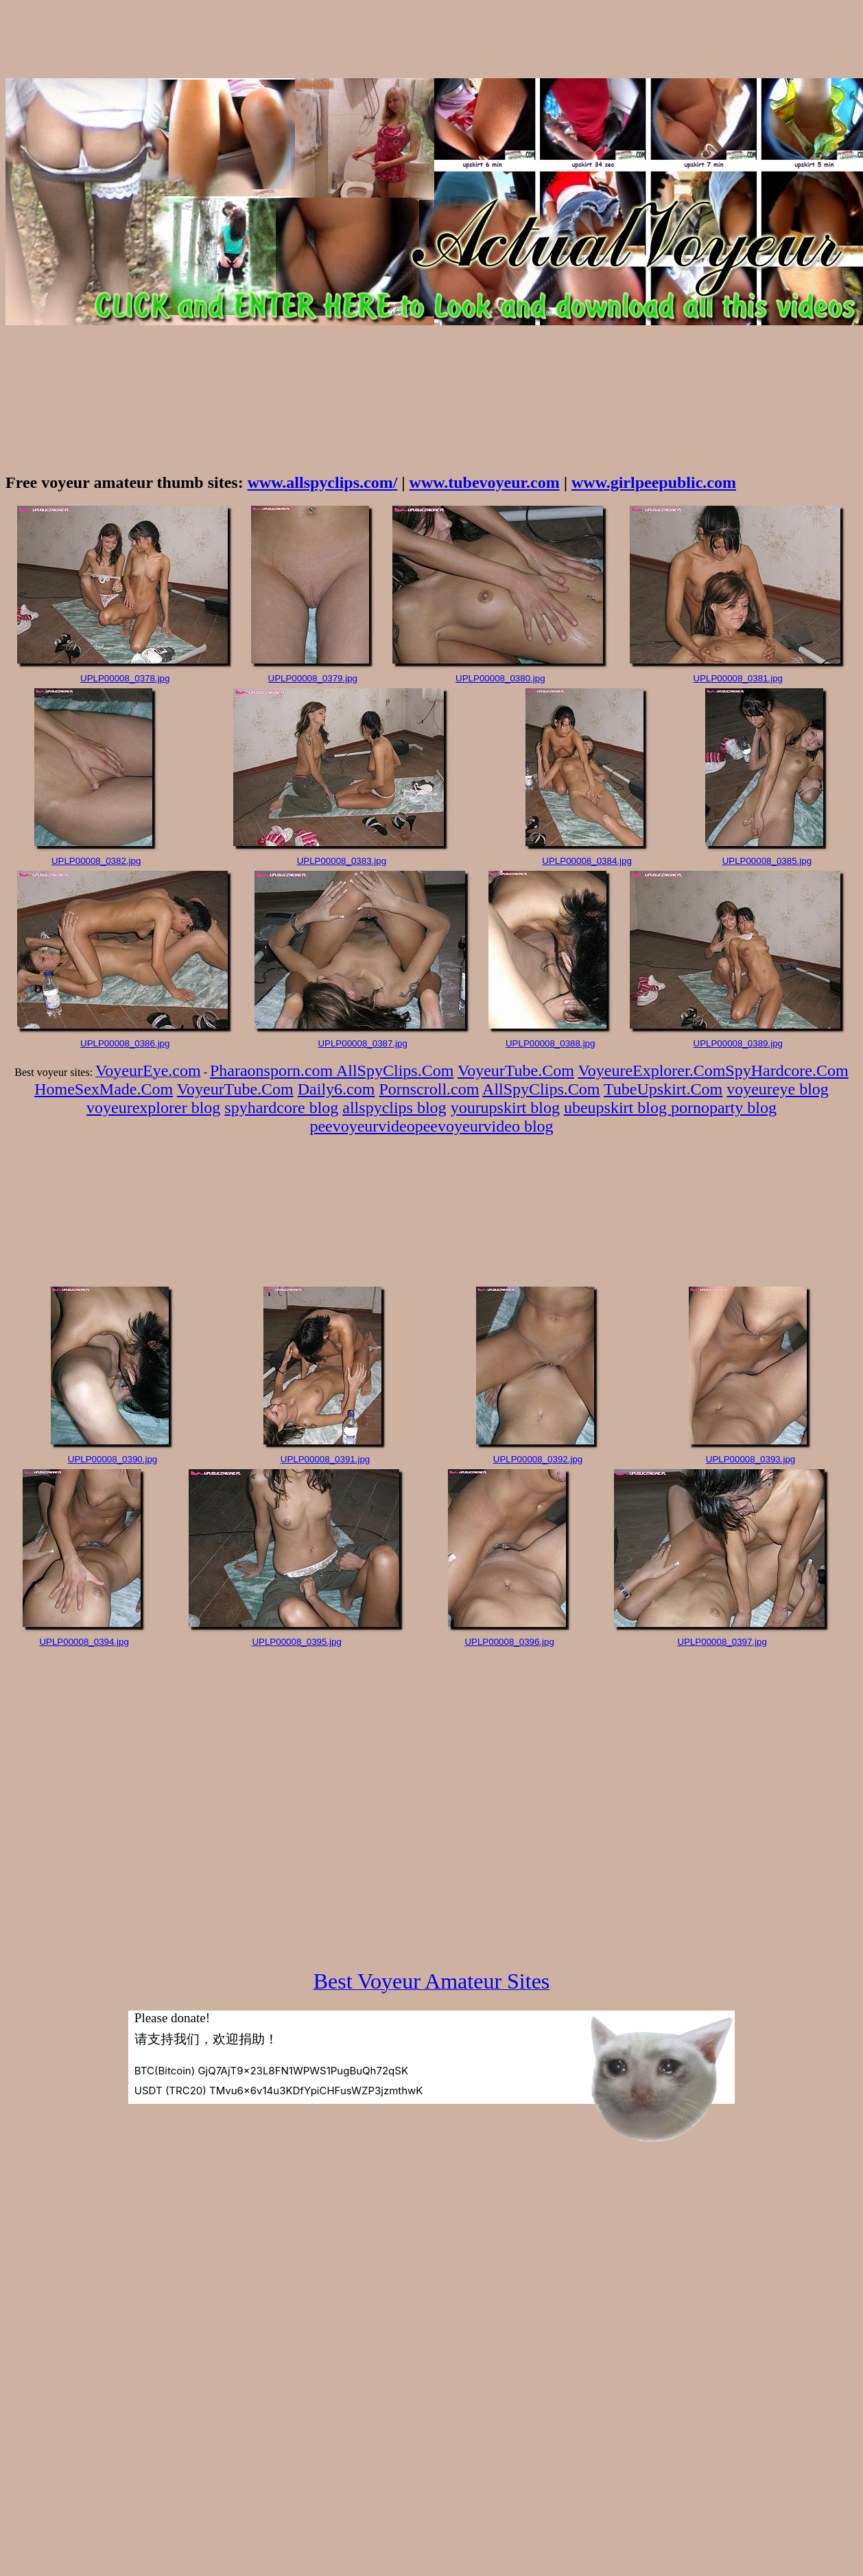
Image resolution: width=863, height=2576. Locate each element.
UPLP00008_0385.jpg (767, 861)
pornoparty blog (724, 1107)
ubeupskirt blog (617, 1107)
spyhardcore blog (281, 1107)
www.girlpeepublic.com (653, 482)
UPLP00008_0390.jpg (112, 1459)
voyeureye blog (777, 1089)
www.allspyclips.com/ (323, 482)
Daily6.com (336, 1089)
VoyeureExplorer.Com (652, 1070)
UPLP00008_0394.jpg (83, 1642)
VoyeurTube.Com (516, 1070)
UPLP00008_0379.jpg (312, 678)
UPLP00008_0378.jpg (124, 678)
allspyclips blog (394, 1107)
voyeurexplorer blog (153, 1107)
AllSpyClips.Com (394, 1070)
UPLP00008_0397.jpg (721, 1642)
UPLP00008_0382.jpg (96, 861)
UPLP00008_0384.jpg (586, 861)
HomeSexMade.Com (103, 1089)
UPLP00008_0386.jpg (124, 1043)
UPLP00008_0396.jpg (509, 1642)
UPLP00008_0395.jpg (296, 1642)
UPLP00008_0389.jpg (738, 1043)
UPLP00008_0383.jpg (341, 861)
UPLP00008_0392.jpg (537, 1459)
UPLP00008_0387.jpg (362, 1043)
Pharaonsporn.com (273, 1070)
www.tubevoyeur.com (485, 482)
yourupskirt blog (505, 1107)
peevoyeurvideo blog (484, 1126)
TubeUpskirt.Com (663, 1089)
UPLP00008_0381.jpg (738, 678)
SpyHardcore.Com (786, 1070)
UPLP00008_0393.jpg (750, 1459)
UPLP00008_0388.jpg (550, 1043)
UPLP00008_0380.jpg (500, 678)
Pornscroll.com (429, 1089)
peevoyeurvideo (361, 1126)
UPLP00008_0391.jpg (325, 1459)
